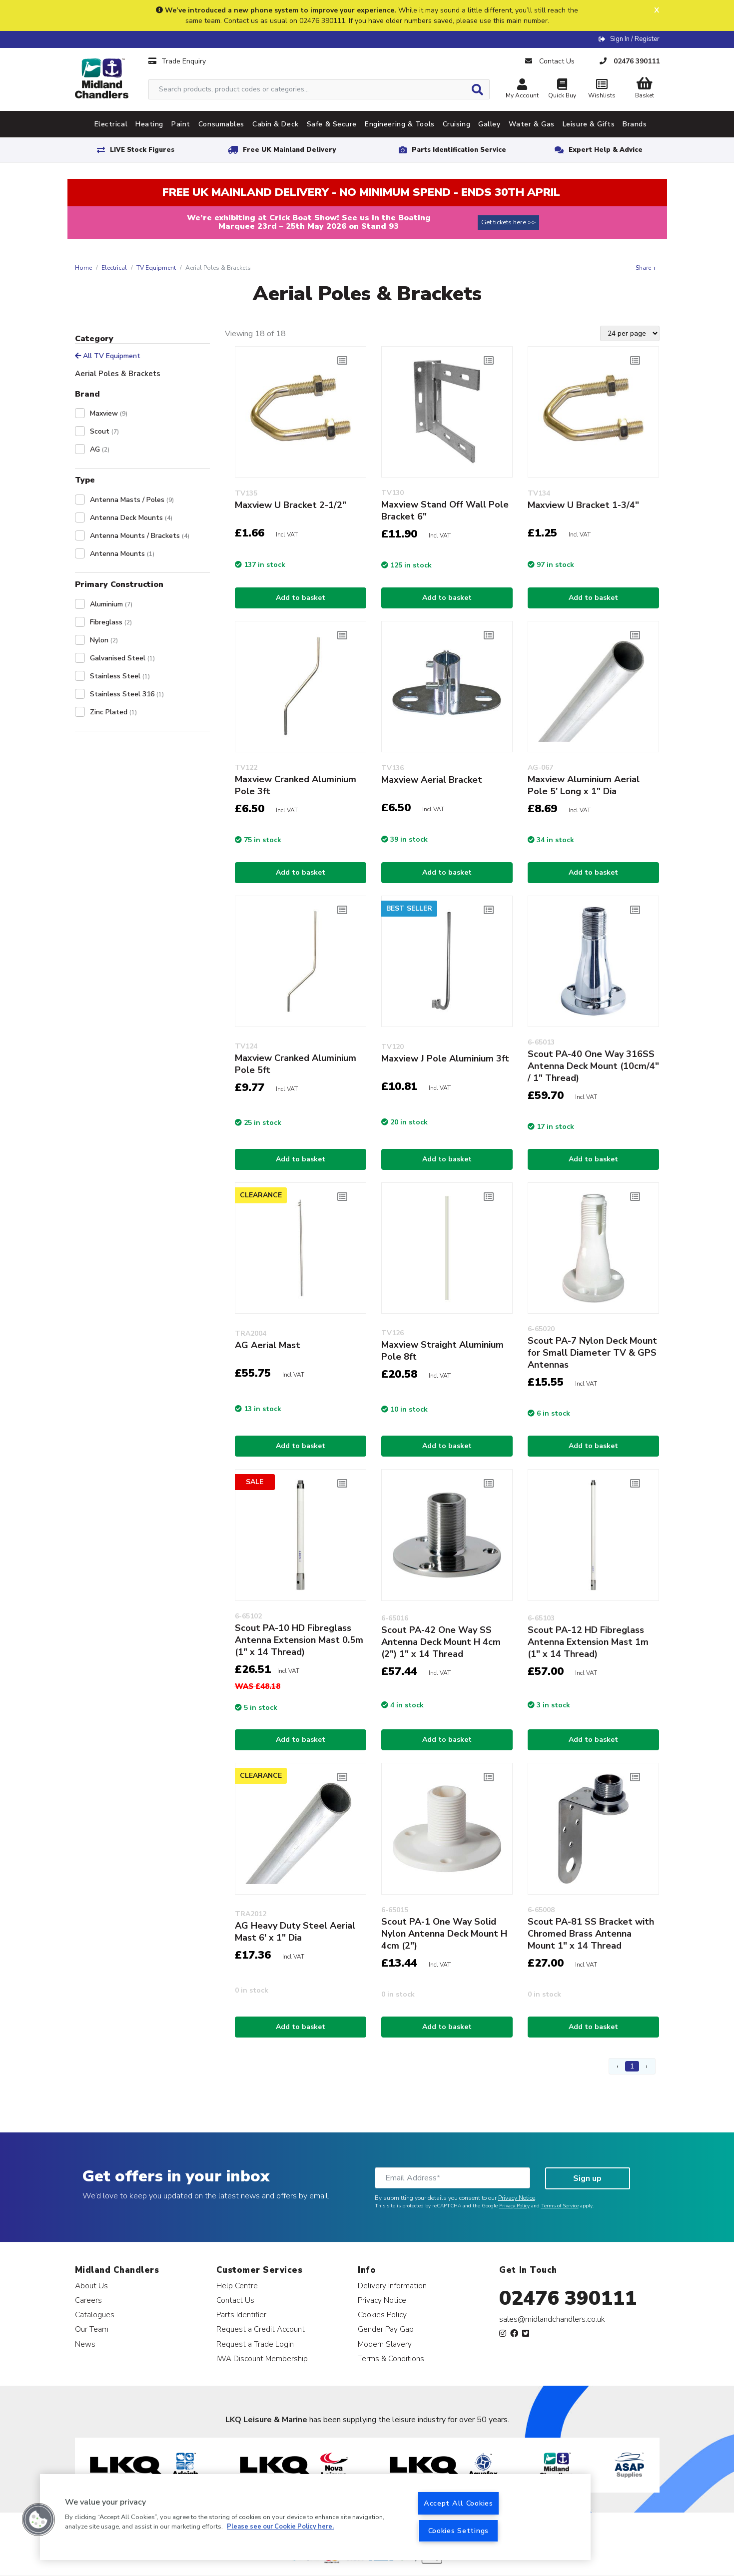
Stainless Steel (120, 676)
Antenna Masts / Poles (132, 500)
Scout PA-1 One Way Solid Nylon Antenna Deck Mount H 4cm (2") (444, 1934)
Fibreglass (111, 622)
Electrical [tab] (111, 124)
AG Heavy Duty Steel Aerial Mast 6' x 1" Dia (295, 1932)
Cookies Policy (382, 2314)
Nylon (104, 640)
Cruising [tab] (456, 124)
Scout (104, 431)
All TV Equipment (107, 356)
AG (99, 449)
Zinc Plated (113, 712)
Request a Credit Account (260, 2329)
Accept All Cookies (458, 2503)
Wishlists (602, 89)
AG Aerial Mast (267, 1345)
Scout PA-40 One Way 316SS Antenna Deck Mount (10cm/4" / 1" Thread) (593, 1066)
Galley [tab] (489, 124)
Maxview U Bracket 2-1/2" (290, 505)
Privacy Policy (514, 2205)
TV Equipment (156, 268)
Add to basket (300, 597)
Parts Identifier (241, 2314)
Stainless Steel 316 (127, 694)
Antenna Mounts (122, 553)
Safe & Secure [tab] (332, 124)
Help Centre (237, 2285)
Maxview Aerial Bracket (431, 780)
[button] (38, 2520)
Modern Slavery (385, 2344)
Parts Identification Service (459, 149)
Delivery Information (392, 2285)
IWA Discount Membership (262, 2358)
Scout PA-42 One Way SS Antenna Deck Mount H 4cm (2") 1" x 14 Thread (441, 1642)
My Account (522, 89)
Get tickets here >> (508, 222)
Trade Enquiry (177, 61)
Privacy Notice (516, 2198)
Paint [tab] (180, 124)
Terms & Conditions (391, 2358)
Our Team (91, 2329)
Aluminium (111, 604)
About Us (91, 2285)
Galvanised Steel (122, 658)
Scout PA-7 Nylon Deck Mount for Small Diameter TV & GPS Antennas (592, 1353)
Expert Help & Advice (606, 149)
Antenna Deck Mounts (131, 517)
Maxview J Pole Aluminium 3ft (445, 1058)
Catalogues (94, 2314)
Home (83, 268)
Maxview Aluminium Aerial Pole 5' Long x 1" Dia (584, 785)
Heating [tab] (149, 124)
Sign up (587, 2178)
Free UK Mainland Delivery (289, 149)
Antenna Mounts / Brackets (139, 535)
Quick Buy (562, 89)
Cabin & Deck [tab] (275, 124)
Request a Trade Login (255, 2344)
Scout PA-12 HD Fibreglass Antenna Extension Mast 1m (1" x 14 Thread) (588, 1642)
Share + (646, 268)
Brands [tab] (635, 124)
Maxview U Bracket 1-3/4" (583, 505)
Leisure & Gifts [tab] (589, 124)
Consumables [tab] (221, 124)
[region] (315, 2517)
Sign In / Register (635, 38)
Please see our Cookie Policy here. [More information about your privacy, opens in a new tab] (280, 2527)
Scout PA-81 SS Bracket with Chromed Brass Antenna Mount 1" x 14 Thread (591, 1934)
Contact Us (235, 2300)
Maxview (108, 413)
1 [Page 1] (632, 2066)
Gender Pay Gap (386, 2329)
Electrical (114, 268)
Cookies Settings (458, 2531)
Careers (88, 2300)
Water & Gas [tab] (532, 124)
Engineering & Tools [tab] (400, 124)
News (85, 2344)
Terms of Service (560, 2205)
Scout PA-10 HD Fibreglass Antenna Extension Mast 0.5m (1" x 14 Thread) (299, 1640)
